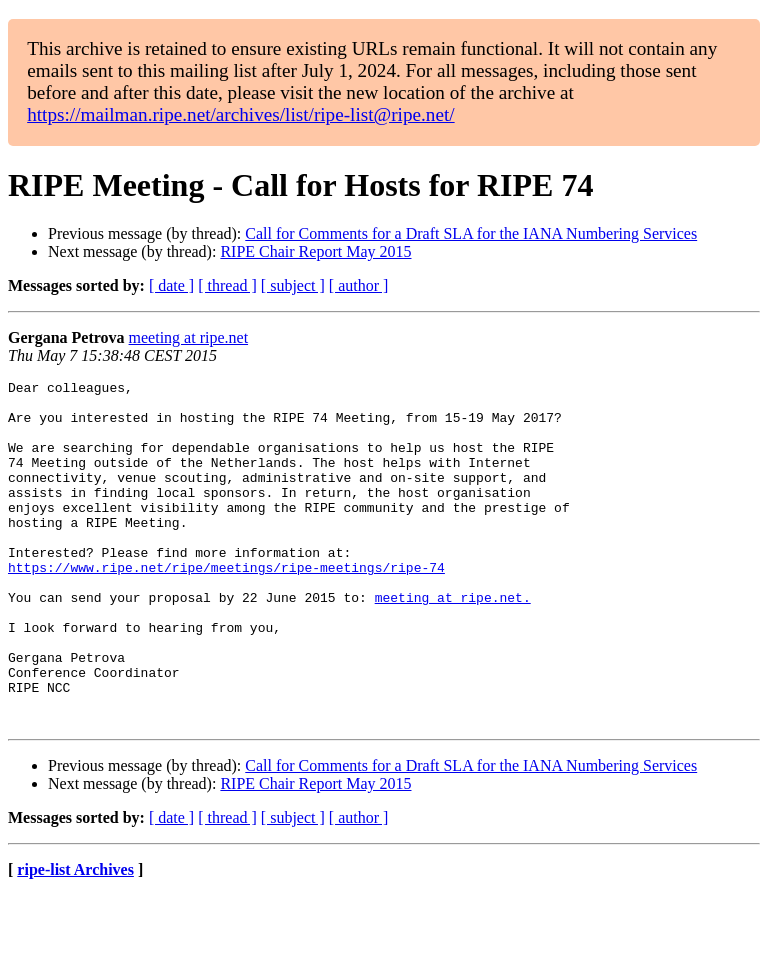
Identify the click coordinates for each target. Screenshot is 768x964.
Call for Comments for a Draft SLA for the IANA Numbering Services (471, 233)
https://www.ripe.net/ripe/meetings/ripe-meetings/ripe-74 (226, 606)
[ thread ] (227, 285)
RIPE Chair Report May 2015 (315, 251)
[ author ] (359, 285)
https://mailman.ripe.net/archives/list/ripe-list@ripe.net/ (240, 114)
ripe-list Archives (75, 938)
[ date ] (171, 285)
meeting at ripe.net (189, 337)
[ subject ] (293, 285)
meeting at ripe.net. (453, 642)
